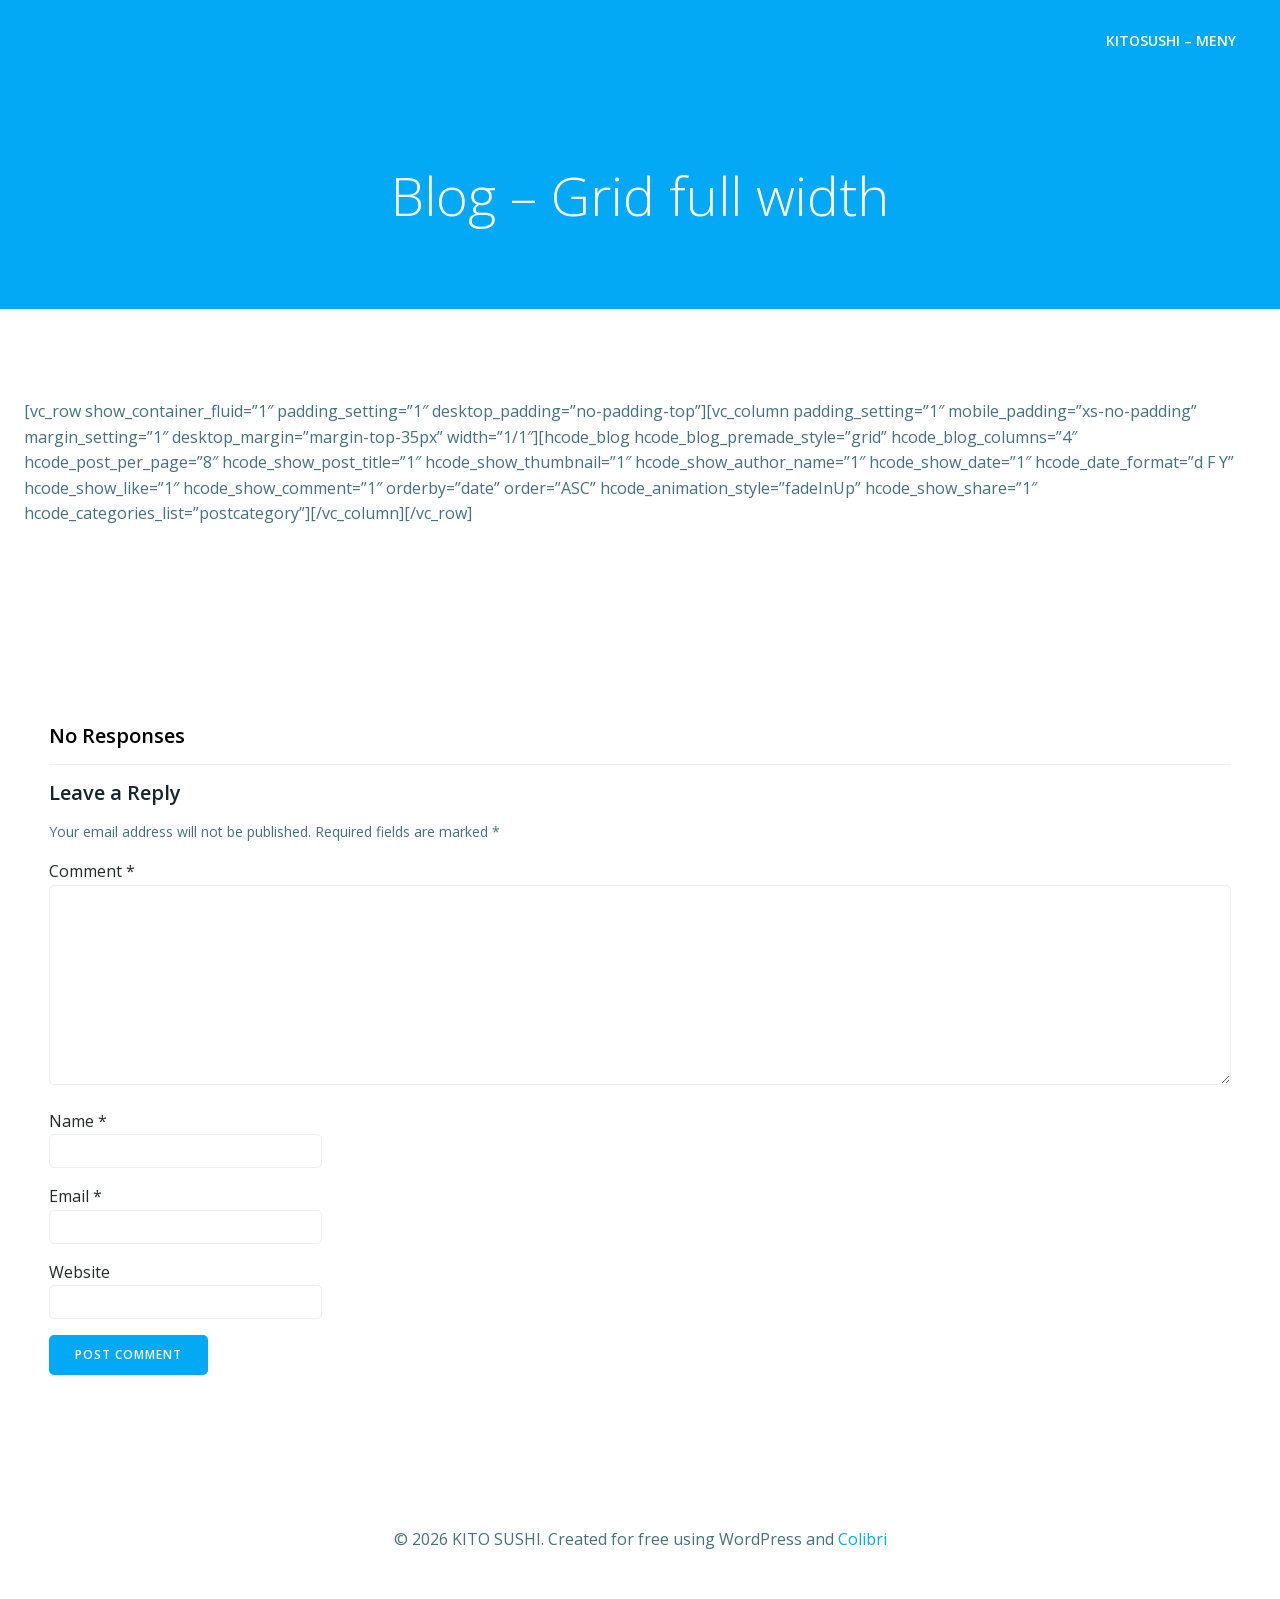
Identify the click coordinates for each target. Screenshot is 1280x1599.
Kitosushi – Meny (1171, 40)
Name (78, 1121)
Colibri (862, 1539)
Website (79, 1272)
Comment (92, 871)
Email (75, 1196)
